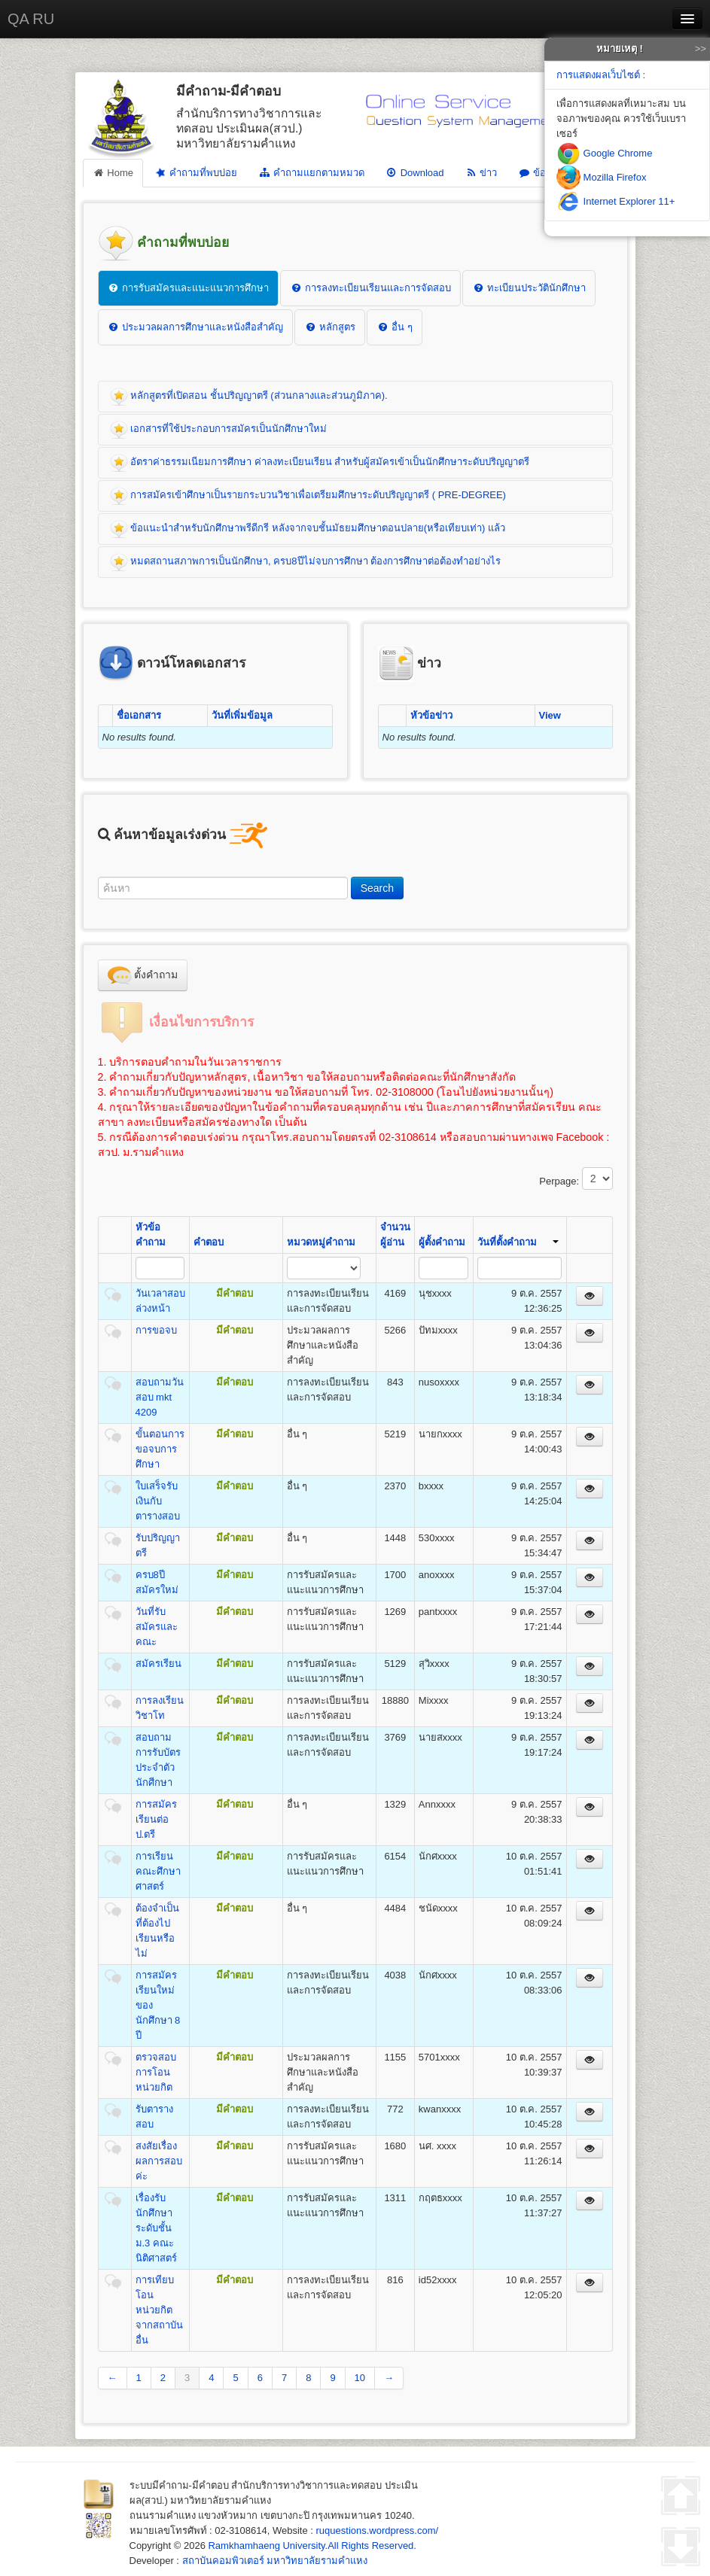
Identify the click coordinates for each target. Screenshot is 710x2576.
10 (360, 2377)
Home (113, 172)
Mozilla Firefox (601, 177)
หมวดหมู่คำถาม (321, 1242)
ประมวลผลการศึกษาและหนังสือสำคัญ (196, 327)
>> (700, 48)
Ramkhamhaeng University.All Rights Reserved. (312, 2545)
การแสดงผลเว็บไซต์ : (600, 75)
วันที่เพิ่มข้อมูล (242, 715)
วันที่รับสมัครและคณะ (157, 1626)
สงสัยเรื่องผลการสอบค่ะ (159, 2161)
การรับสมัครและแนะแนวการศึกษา (189, 287)
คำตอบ (208, 1242)
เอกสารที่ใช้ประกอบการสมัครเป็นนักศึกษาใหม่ (219, 430)
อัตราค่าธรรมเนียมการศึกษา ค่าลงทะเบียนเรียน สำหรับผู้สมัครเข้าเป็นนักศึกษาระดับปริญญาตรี (320, 463)
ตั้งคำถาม (143, 975)
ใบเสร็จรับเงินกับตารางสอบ (158, 1501)
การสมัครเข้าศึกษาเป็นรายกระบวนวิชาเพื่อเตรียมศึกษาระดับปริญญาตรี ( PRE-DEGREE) (308, 496)
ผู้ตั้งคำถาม (442, 1242)
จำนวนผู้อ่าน (395, 1234)
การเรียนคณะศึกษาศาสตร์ (158, 1871)
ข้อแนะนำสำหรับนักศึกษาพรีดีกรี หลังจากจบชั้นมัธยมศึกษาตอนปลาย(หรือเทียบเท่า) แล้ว (308, 529)
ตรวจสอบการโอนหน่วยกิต (156, 2072)
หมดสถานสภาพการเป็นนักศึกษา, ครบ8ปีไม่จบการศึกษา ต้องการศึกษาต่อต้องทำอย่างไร (305, 562)
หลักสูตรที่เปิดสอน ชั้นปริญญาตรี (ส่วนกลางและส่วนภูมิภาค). (249, 397)
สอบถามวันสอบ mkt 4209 (160, 1397)
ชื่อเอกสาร (139, 715)
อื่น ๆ (394, 327)
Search (377, 888)
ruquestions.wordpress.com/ (377, 2530)
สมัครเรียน (158, 1663)
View (550, 715)
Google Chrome (604, 153)
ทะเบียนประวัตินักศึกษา (529, 287)
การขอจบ (156, 1330)
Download (414, 172)
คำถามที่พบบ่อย (195, 173)
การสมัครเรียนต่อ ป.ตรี (156, 1819)
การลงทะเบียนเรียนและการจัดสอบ (370, 287)
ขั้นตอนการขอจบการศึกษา (160, 1449)
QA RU (31, 19)
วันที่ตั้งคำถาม (518, 1242)
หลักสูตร (329, 327)
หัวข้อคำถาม (151, 1234)
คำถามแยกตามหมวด (311, 172)
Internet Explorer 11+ (615, 201)
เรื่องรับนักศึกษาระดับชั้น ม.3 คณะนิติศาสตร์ (156, 2228)
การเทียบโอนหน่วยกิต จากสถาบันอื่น (159, 2310)
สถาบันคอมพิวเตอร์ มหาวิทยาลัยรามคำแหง (275, 2560)
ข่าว (481, 172)
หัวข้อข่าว (431, 715)
